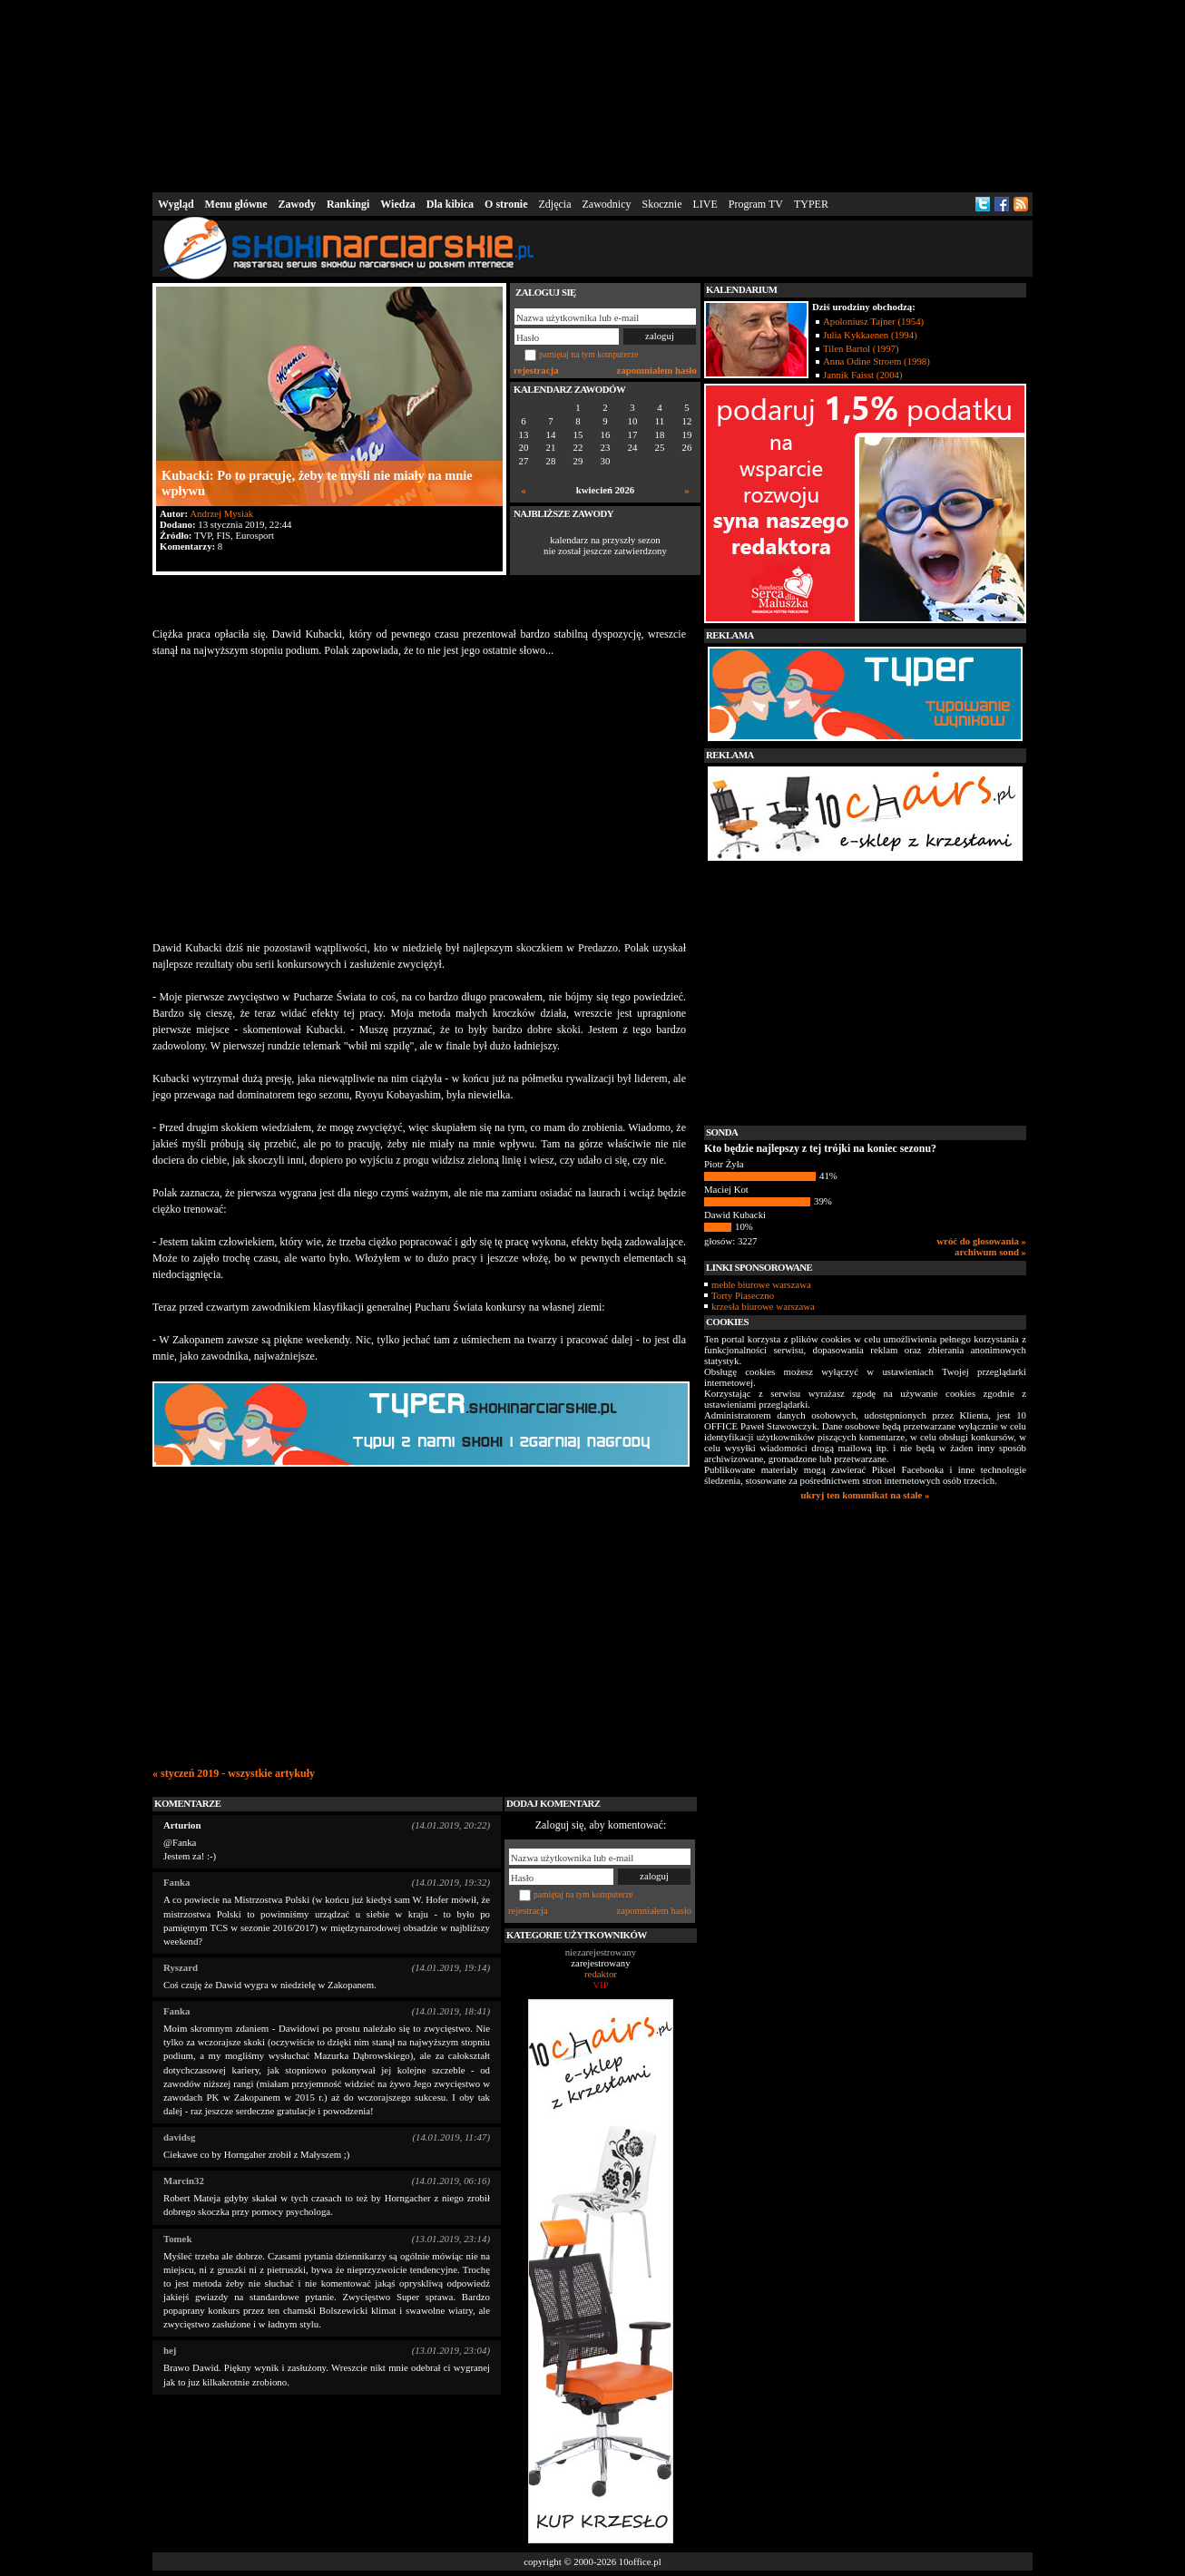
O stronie (506, 204)
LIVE (704, 204)
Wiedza (397, 204)
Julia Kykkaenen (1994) (870, 334)
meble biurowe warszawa (761, 1284)
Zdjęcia (555, 204)
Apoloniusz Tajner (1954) (873, 321)
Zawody (297, 204)
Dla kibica (450, 204)
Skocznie (661, 204)
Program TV (756, 204)
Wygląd (176, 204)
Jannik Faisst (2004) (863, 374)
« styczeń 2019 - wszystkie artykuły (233, 1773)
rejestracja (536, 370)
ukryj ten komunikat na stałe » (865, 1494)
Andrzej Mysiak (221, 513)
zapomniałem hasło (657, 370)
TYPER (811, 204)
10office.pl (640, 2561)
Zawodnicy (607, 204)
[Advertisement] (592, 94)
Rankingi (348, 204)
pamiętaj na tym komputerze (589, 354)
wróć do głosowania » (981, 1240)
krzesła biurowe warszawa (763, 1306)
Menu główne (236, 204)
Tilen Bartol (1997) (861, 348)
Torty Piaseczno (742, 1295)
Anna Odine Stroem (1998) (876, 361)
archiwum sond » (990, 1251)
